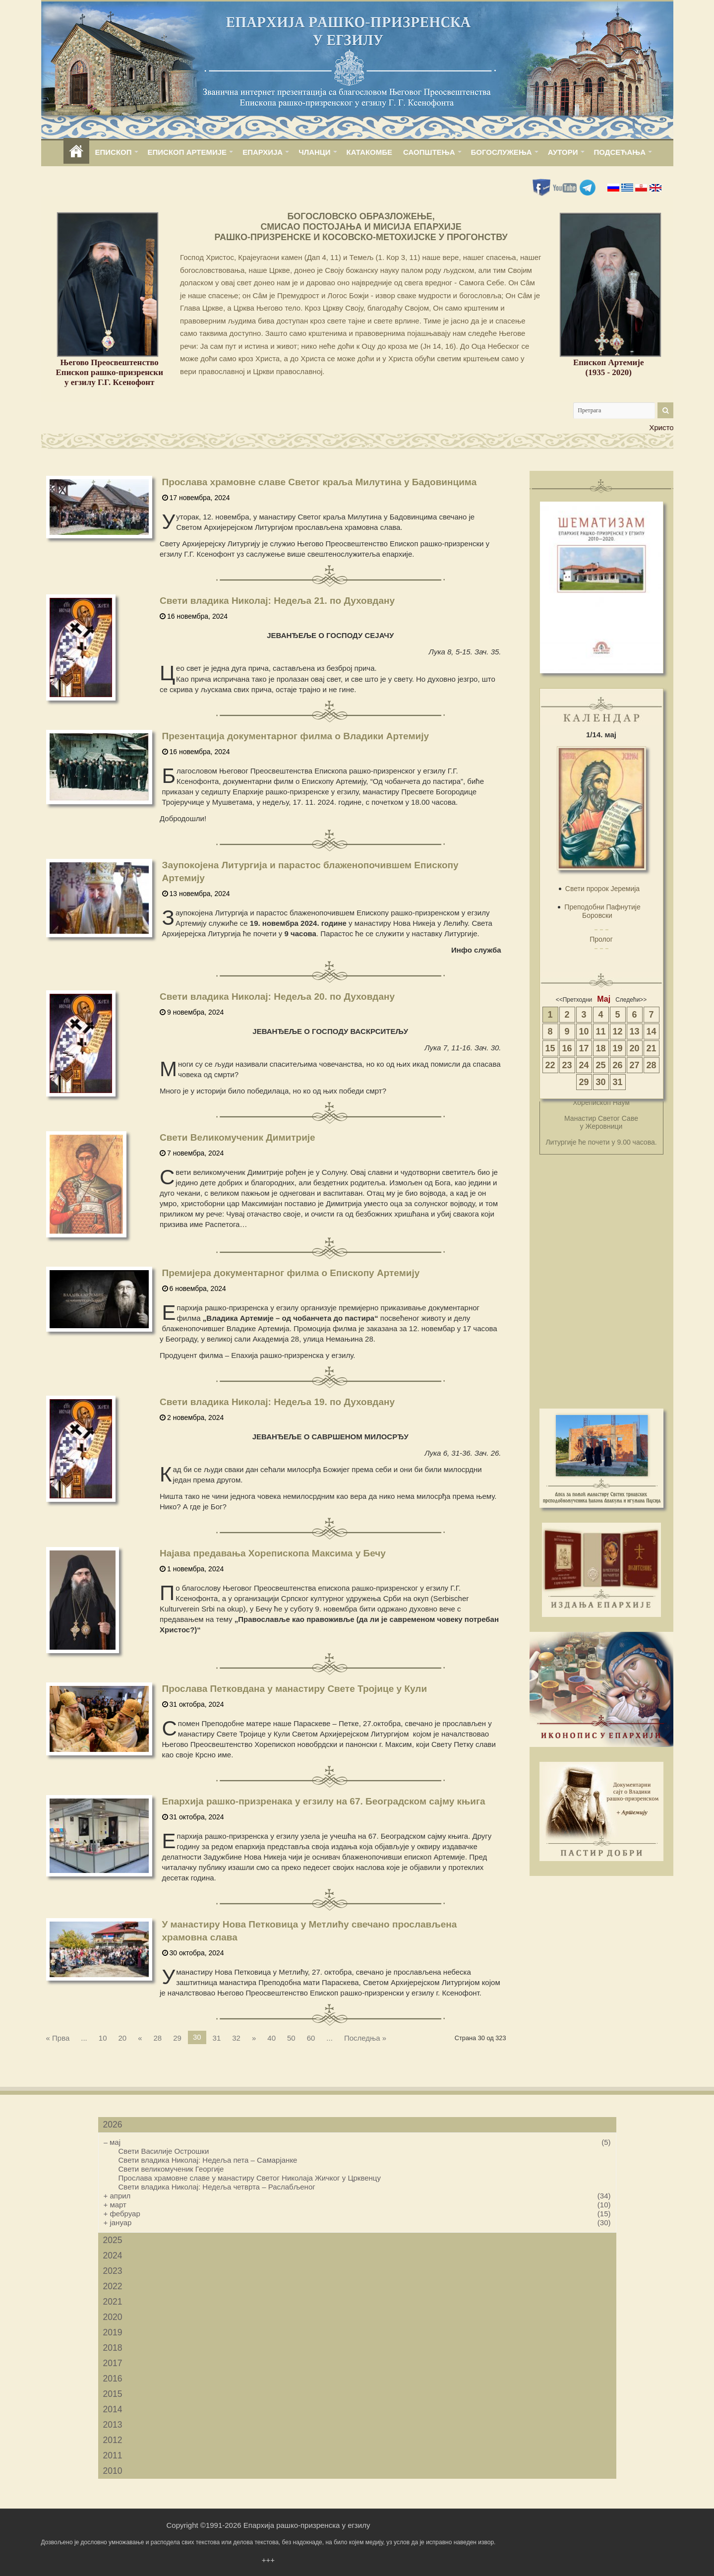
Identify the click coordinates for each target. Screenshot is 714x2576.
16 (567, 1048)
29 (177, 2038)
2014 (112, 2409)
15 (550, 1048)
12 (617, 1031)
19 (617, 1048)
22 (550, 1065)
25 (600, 1065)
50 (291, 2038)
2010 (112, 2471)
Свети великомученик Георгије (171, 2169)
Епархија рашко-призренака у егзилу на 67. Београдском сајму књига (323, 1801)
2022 (112, 2286)
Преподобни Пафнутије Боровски (602, 911)
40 (271, 2038)
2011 (112, 2455)
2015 (112, 2394)
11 (600, 1031)
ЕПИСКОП (113, 152)
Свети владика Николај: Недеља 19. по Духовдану (277, 1402)
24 (584, 1065)
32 (236, 2038)
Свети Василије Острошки (164, 2151)
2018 (112, 2348)
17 (584, 1048)
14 (651, 1031)
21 (651, 1048)
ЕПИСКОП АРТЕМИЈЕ (187, 152)
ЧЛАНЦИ (314, 152)
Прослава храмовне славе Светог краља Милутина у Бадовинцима (319, 482)
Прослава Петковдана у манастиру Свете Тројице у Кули (294, 1688)
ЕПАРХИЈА (262, 152)
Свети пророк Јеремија (602, 889)
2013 (112, 2425)
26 (617, 1065)
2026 (112, 2124)
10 (103, 2038)
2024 (112, 2255)
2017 (112, 2363)
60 (311, 2038)
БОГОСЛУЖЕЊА (501, 152)
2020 (112, 2317)
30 (600, 1082)
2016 (112, 2378)
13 (634, 1031)
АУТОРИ (563, 152)
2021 (112, 2302)
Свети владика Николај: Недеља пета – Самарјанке (208, 2160)
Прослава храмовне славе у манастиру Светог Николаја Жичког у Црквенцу (250, 2178)
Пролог (601, 939)
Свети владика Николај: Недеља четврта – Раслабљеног (217, 2187)
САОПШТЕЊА (429, 152)
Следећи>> (631, 999)
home (76, 152)
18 (600, 1048)
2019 (112, 2332)
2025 (112, 2240)
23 (567, 1065)
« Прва (58, 2038)
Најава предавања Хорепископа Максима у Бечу (273, 1553)
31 (217, 2038)
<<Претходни (574, 999)
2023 (112, 2271)
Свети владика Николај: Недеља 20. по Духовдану (277, 996)
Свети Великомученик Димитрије (237, 1137)
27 (634, 1065)
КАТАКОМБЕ (369, 152)
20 (122, 2038)
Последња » (365, 2038)
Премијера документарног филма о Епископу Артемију (291, 1273)
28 (158, 2038)
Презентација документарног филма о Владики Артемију (295, 736)
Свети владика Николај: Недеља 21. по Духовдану (277, 600)
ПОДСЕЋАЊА (620, 152)
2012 (112, 2440)
